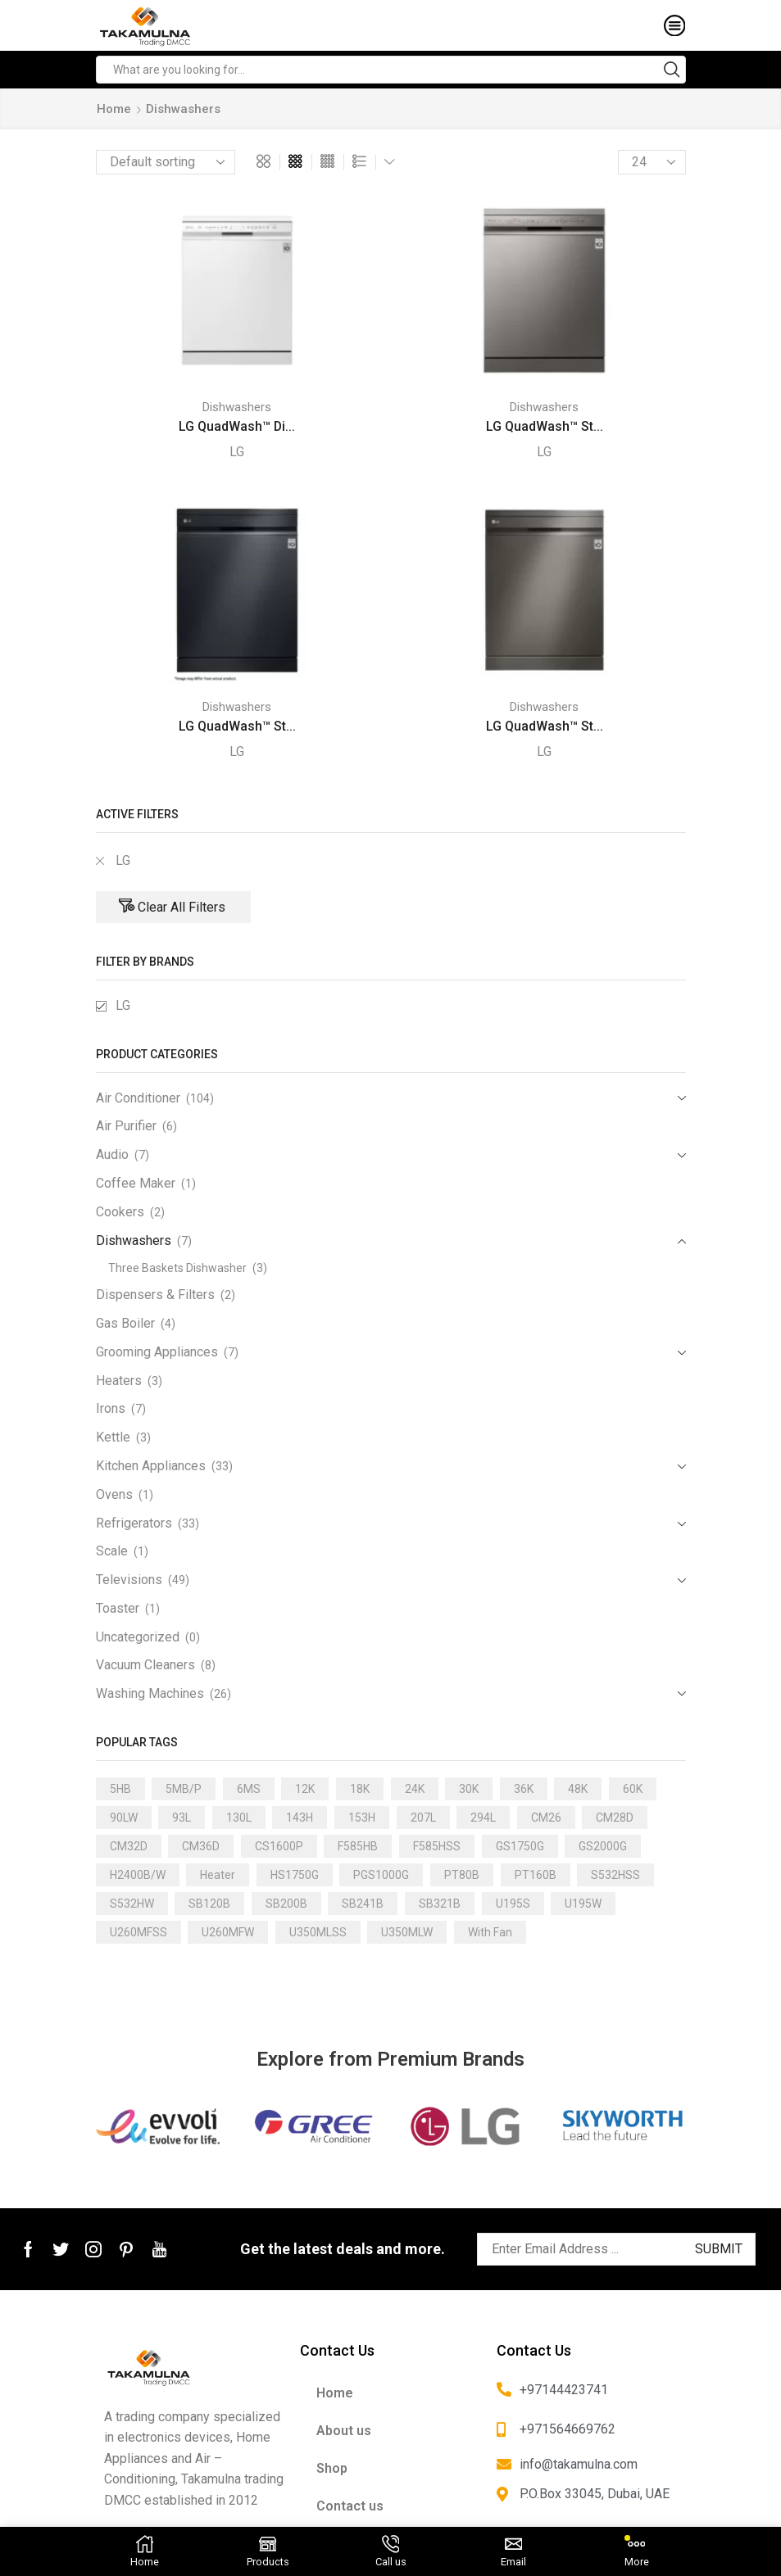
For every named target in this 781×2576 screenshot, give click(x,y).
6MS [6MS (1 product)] (249, 1788)
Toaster (117, 1608)
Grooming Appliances (157, 1352)
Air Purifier (126, 1126)
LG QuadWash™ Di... (237, 426)
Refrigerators (134, 1523)
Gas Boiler (125, 1323)
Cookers (120, 1212)
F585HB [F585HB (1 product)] (358, 1846)
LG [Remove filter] (123, 860)
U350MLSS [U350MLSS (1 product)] (318, 1932)
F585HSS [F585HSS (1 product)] (437, 1846)
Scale (112, 1551)
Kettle (113, 1437)
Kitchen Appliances (151, 1466)
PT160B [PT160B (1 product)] (535, 1874)
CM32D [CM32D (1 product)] (129, 1846)
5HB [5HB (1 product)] (120, 1788)
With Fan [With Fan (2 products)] (490, 1932)
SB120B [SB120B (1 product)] (209, 1903)
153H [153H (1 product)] (361, 1817)
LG (236, 452)
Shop (331, 2468)
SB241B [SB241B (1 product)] (363, 1903)
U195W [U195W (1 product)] (583, 1903)
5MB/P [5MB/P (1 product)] (184, 1788)
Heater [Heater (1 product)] (217, 1874)
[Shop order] (165, 162)
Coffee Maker (135, 1183)
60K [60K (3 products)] (633, 1788)
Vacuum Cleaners (145, 1665)
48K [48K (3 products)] (578, 1788)
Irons (110, 1408)
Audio (112, 1154)
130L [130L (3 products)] (239, 1817)
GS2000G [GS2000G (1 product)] (603, 1846)
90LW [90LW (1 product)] (124, 1817)
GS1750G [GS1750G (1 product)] (520, 1846)
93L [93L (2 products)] (181, 1817)
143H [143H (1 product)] (299, 1817)
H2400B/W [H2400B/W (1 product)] (138, 1874)
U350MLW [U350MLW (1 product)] (407, 1932)
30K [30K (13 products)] (469, 1788)
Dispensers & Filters (155, 1294)
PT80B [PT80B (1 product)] (461, 1874)
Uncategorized (137, 1637)
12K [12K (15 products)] (305, 1788)
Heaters (119, 1380)
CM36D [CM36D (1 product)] (201, 1846)
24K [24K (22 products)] (415, 1788)
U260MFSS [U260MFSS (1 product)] (138, 1932)
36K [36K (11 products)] (524, 1788)
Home (114, 109)
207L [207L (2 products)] (423, 1817)
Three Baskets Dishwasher (177, 1267)
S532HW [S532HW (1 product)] (132, 1903)
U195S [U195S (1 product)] (513, 1903)
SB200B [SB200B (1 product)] (286, 1903)
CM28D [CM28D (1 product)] (614, 1817)
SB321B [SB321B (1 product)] (440, 1903)
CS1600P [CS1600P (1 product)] (279, 1846)
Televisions (129, 1579)
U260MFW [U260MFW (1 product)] (228, 1932)
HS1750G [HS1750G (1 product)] (294, 1874)
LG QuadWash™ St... (544, 426)
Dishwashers (236, 407)
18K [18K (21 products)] (360, 1788)
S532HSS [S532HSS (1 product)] (615, 1874)
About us (343, 2430)
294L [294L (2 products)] (483, 1817)
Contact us (350, 2506)
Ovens (114, 1494)
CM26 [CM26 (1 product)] (546, 1817)
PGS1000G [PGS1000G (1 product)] (381, 1874)
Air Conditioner (138, 1098)
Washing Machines (150, 1693)
